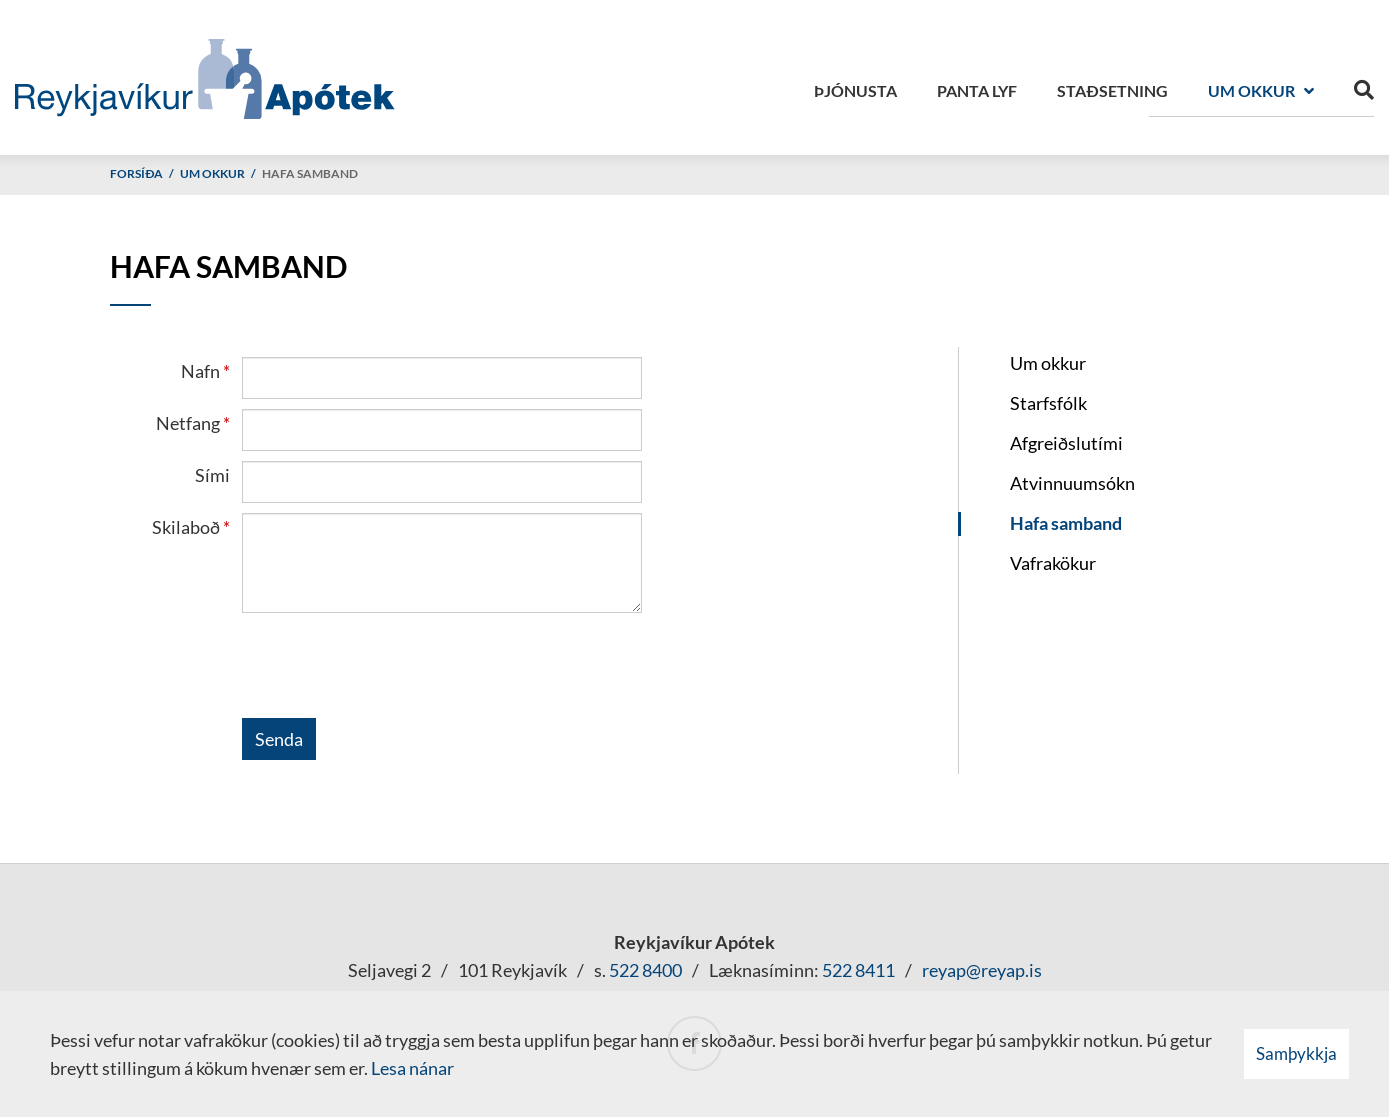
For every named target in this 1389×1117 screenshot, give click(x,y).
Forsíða (136, 173)
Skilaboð (186, 527)
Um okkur (212, 173)
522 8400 (645, 970)
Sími (212, 475)
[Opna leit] (1364, 86)
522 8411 (858, 970)
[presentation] (394, 669)
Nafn (200, 371)
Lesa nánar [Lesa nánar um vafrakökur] (412, 1068)
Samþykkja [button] (1296, 1053)
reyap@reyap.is (982, 970)
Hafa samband (310, 173)
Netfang (188, 423)
